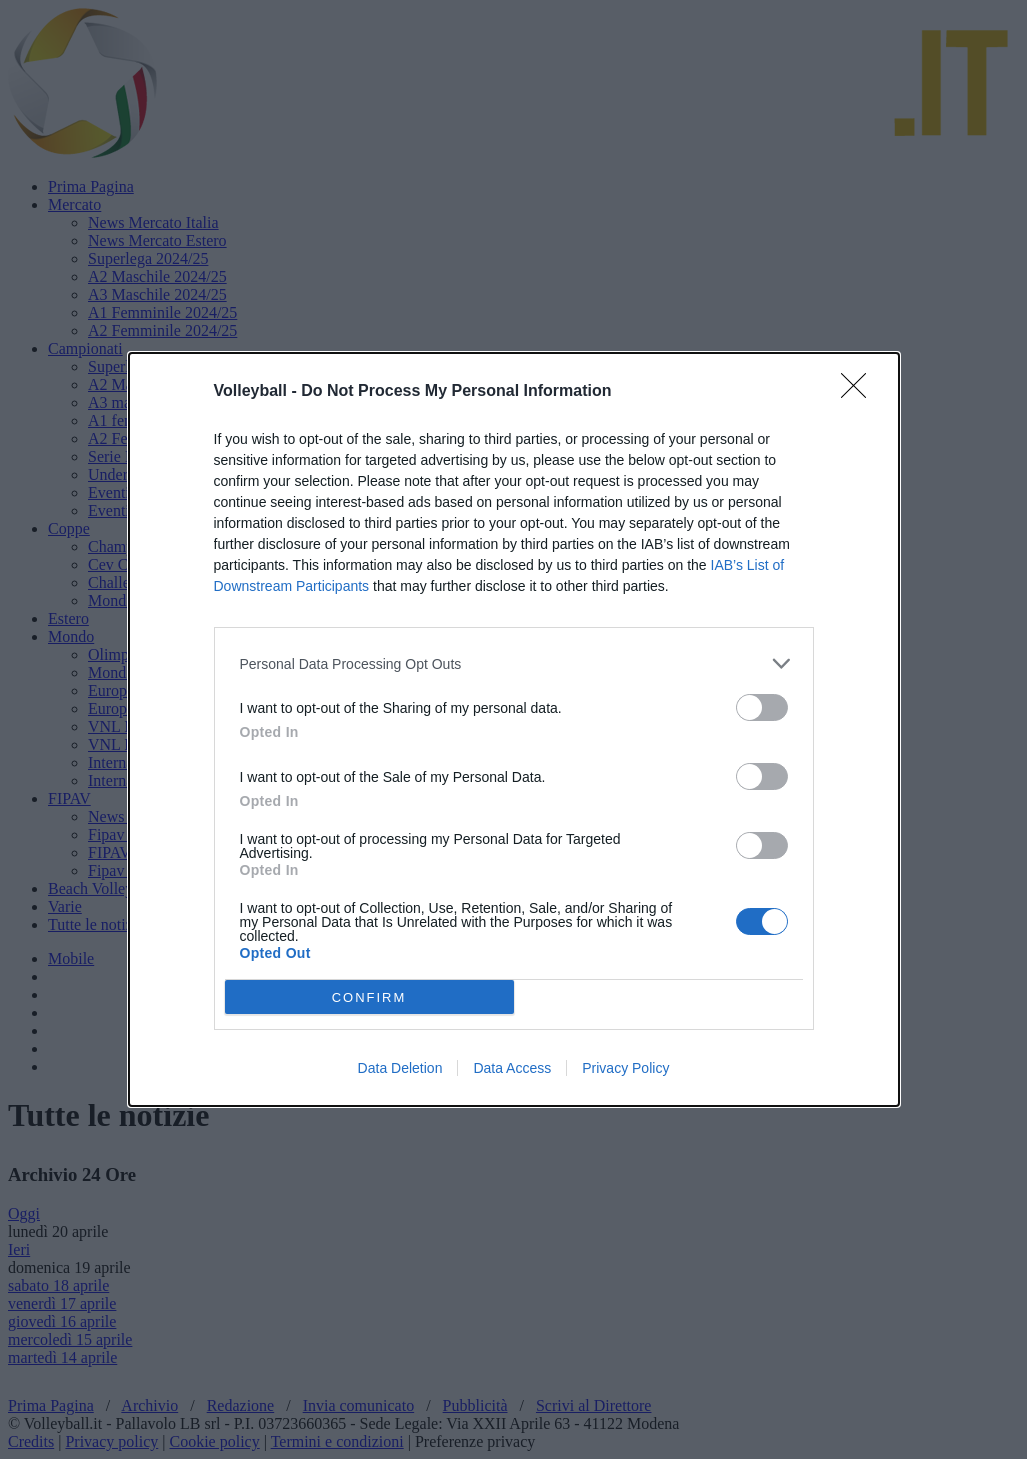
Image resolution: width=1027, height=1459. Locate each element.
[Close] (860, 392)
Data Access (512, 1068)
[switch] (762, 707)
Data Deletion (400, 1068)
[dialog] (514, 729)
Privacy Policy (625, 1068)
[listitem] (514, 663)
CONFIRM (369, 997)
